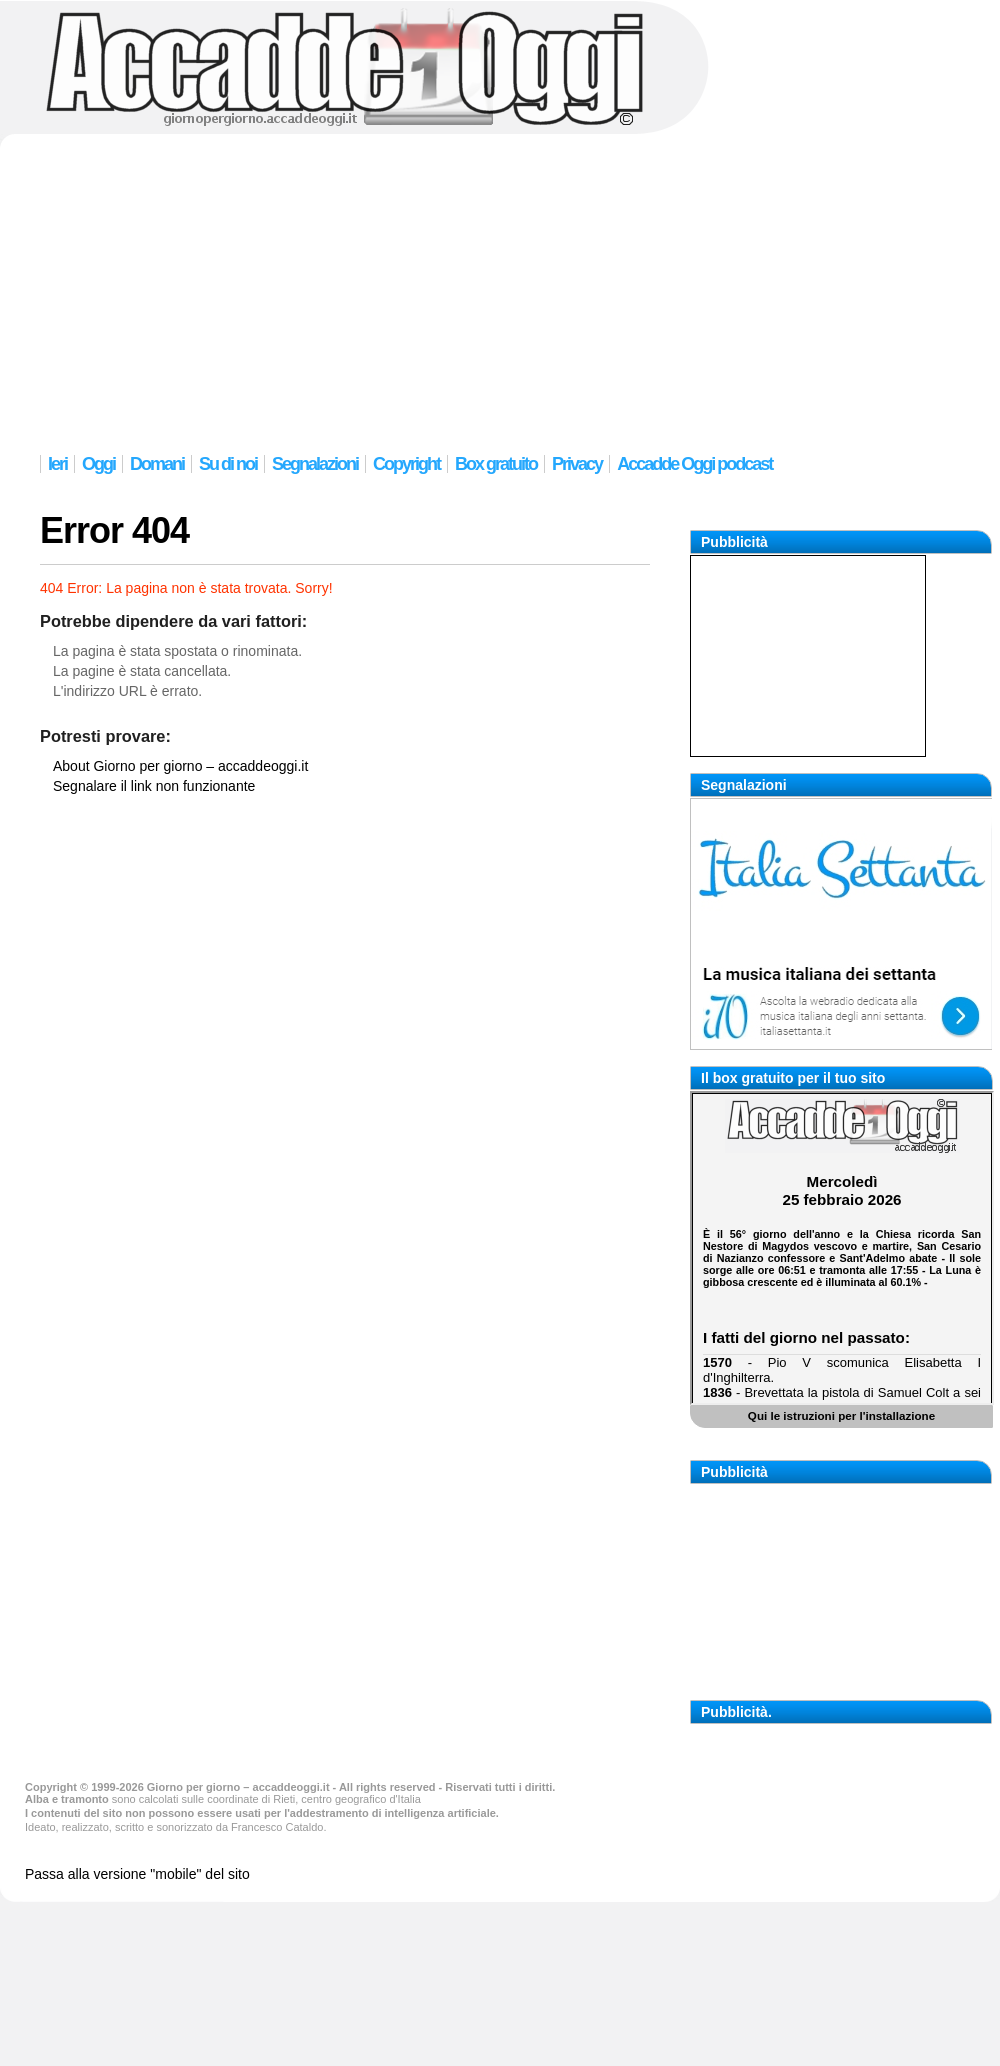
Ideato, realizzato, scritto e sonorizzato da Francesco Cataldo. (175, 1827)
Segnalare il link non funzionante (154, 786)
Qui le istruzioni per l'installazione (841, 1415)
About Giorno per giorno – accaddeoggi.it (180, 766)
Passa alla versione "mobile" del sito (137, 1874)
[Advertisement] (500, 290)
